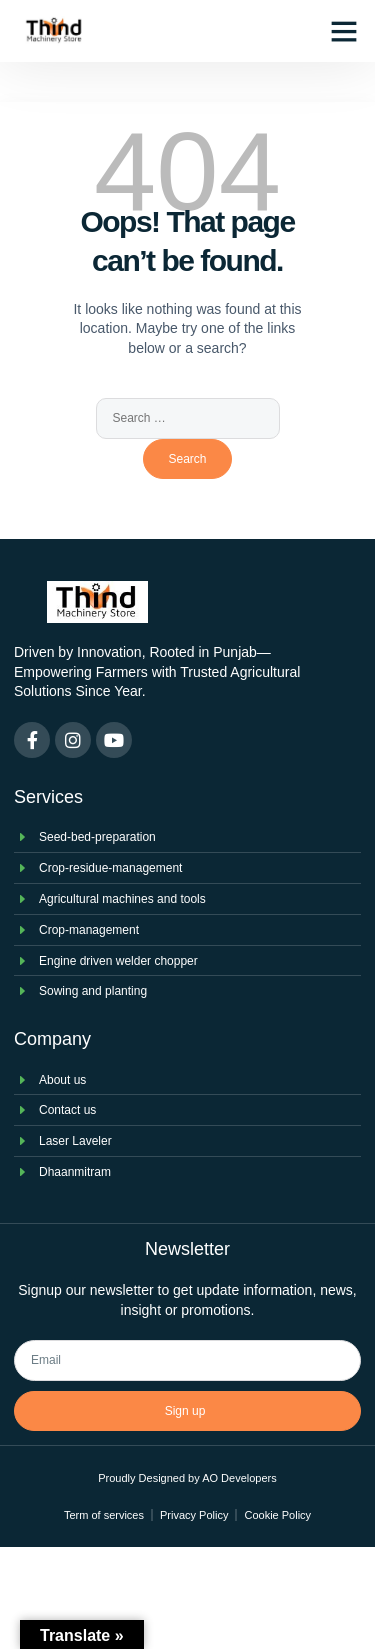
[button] (344, 31)
